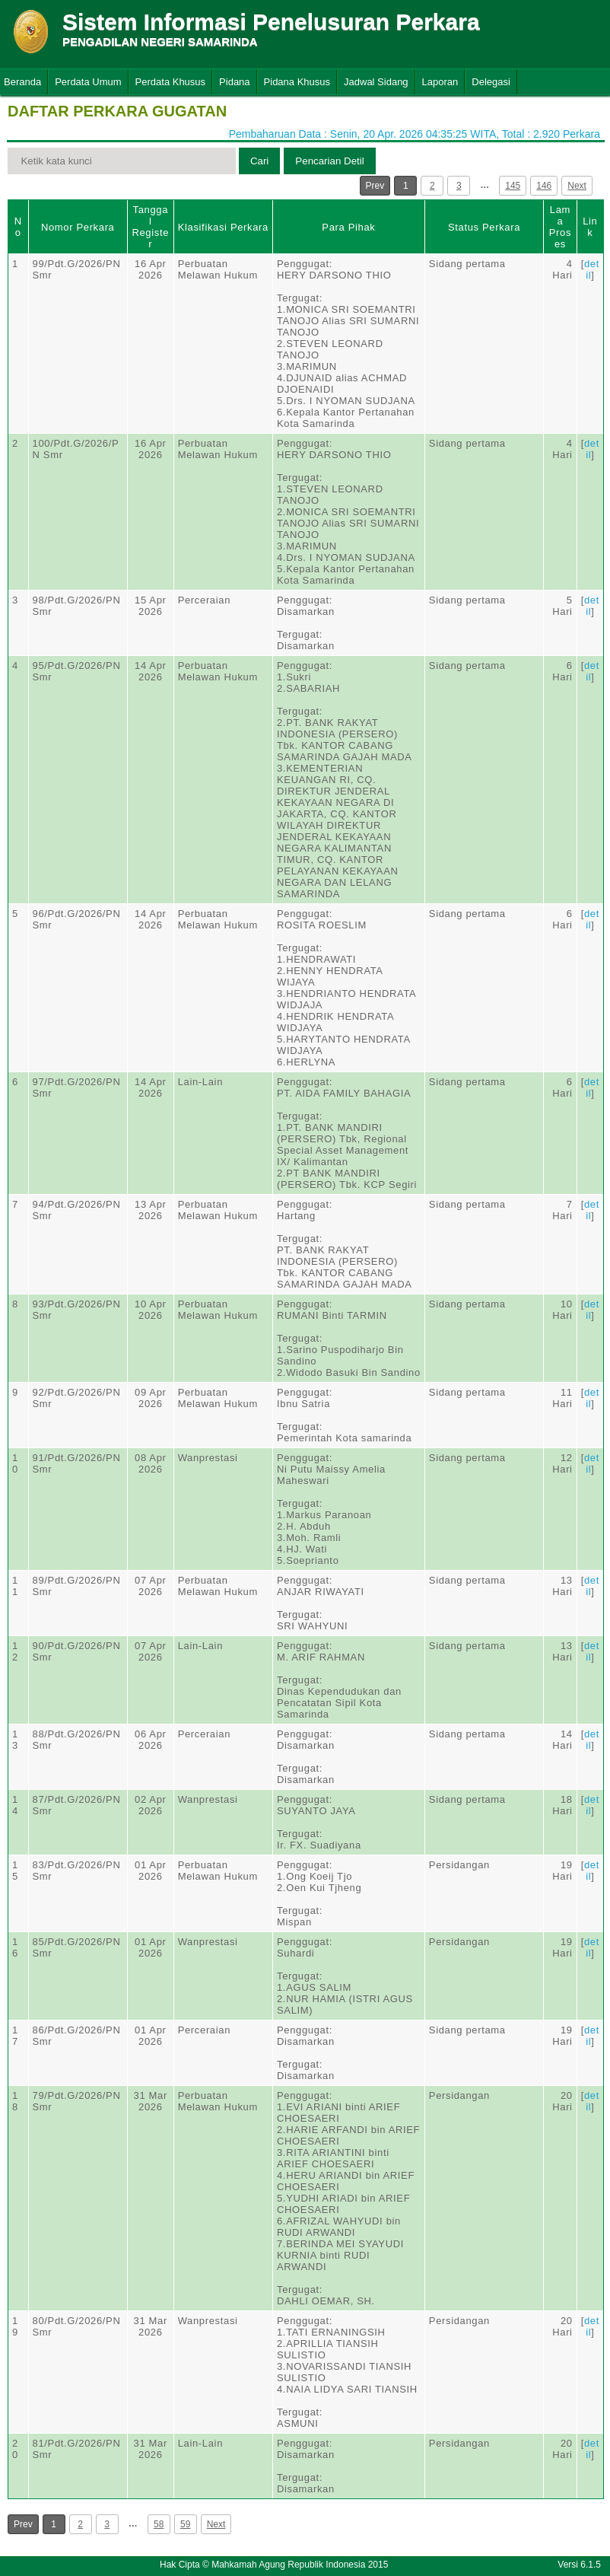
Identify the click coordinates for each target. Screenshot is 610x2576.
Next (576, 185)
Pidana (234, 82)
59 (185, 2524)
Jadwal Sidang (376, 82)
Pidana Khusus (297, 82)
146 (543, 185)
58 (159, 2524)
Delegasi (491, 82)
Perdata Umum (88, 82)
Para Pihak (348, 227)
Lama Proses (560, 227)
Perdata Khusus (170, 82)
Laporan (440, 82)
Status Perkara (484, 227)
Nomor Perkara (78, 227)
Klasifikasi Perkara (223, 227)
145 (512, 185)
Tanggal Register (150, 227)
